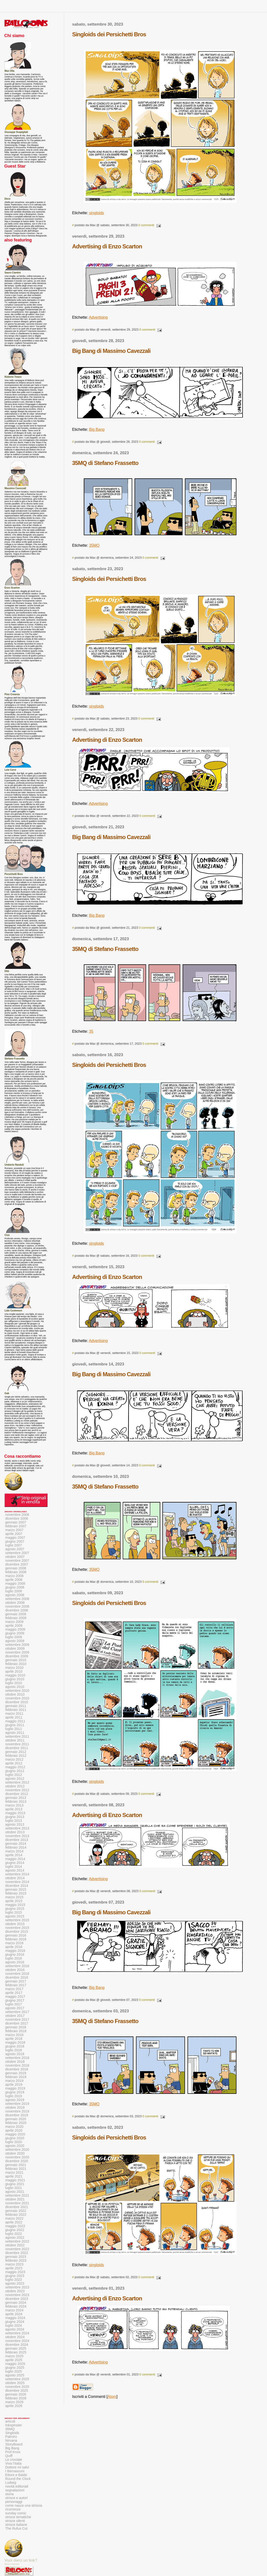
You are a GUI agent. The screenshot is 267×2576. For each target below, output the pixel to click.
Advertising (98, 317)
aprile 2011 (13, 1717)
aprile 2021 (13, 2176)
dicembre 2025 (16, 2390)
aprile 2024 (13, 2314)
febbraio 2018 (15, 2031)
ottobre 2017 (15, 2016)
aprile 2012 (13, 1763)
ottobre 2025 (15, 2383)
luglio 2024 (13, 2325)
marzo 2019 (14, 2081)
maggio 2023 (15, 2272)
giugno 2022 (14, 2230)
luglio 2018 (13, 2050)
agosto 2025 (14, 2375)
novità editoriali (16, 2486)
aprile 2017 (13, 1993)
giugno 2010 (14, 1679)
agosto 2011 (14, 1733)
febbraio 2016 (15, 1939)
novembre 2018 (17, 2065)
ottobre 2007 (15, 1557)
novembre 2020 (17, 2157)
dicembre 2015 (16, 1931)
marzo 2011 (14, 1713)
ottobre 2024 (15, 2337)
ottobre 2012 (15, 1786)
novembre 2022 (17, 2249)
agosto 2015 (14, 1916)
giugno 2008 (14, 1587)
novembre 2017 (17, 2019)
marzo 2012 (14, 1759)
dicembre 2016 (16, 1977)
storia (9, 2494)
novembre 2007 (17, 1560)
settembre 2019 (17, 2104)
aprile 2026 (13, 2406)
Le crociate (13, 2459)
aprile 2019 (13, 2084)
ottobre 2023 (15, 2291)
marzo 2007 (14, 1530)
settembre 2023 (17, 2287)
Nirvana (11, 2440)
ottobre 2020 (15, 2153)
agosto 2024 (14, 2329)
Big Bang (97, 429)
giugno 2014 (14, 1863)
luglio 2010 (13, 1683)
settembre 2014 (17, 1874)
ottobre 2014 (15, 1878)
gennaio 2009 (15, 1614)
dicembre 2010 (16, 1702)
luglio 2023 (13, 2279)
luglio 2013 (13, 1821)
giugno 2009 (14, 1633)
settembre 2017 (17, 2012)
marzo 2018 (14, 2035)
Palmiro (11, 2437)
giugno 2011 (14, 1725)
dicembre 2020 (16, 2161)
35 (91, 1031)
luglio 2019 (13, 2096)
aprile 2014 (13, 1855)
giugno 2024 (14, 2322)
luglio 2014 (13, 1866)
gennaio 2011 (15, 1706)
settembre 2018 (17, 2058)
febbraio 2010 (15, 1664)
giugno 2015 (14, 1908)
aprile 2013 (13, 1809)
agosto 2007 (14, 1549)
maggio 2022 (15, 2226)
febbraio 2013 (15, 1801)
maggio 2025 (15, 2364)
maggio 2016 (15, 1951)
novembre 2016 (17, 1974)
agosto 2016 (14, 1962)
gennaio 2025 (15, 2348)
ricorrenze (13, 2509)
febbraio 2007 (15, 1526)
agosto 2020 (14, 2146)
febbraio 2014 (15, 1847)
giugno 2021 (14, 2184)
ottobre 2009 (15, 1648)
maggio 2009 (15, 1629)
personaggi (13, 2502)
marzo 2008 (14, 1576)
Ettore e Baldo (16, 2475)
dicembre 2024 (16, 2345)
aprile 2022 (13, 2222)
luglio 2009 (13, 1637)
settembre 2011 (17, 1736)
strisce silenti (15, 2521)
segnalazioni (14, 2490)
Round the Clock (18, 2479)
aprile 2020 (13, 2130)
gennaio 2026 (15, 2394)
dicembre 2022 (16, 2253)
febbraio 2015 (15, 1893)
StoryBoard (13, 2444)
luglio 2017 (13, 2004)
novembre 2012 (17, 1790)
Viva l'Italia (13, 2463)
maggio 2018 (15, 2042)
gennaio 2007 (15, 1522)
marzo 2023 (14, 2264)
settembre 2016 (17, 1966)
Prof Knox (12, 2452)
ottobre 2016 (15, 1970)
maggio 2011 (15, 1721)
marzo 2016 (14, 1943)
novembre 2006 (17, 1515)
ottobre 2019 (15, 2107)
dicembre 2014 (16, 1886)
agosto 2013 (14, 1824)
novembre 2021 (17, 2203)
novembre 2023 (17, 2295)
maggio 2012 (15, 1767)
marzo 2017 (14, 1989)
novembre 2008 (17, 1606)
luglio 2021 (13, 2188)
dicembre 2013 (16, 1840)
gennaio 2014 (15, 1843)
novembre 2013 (17, 1836)
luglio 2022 (13, 2234)
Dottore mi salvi (17, 2467)
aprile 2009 (13, 1625)
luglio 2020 (13, 2142)
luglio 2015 (13, 1912)
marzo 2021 (14, 2172)
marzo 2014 (14, 1851)
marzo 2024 (14, 2310)
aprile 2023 (13, 2268)
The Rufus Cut (16, 2528)
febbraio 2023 (15, 2260)
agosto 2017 (14, 2008)
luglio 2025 (13, 2371)
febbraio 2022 (15, 2214)
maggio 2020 (15, 2134)
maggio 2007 (15, 1537)
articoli (10, 2421)
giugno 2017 (14, 2000)
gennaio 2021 (15, 2165)
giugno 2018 (14, 2046)
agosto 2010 (14, 1687)
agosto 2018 (14, 2054)
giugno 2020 (14, 2138)
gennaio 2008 (15, 1568)
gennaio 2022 (15, 2211)
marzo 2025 (14, 2356)
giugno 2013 (14, 1817)
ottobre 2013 (15, 1832)
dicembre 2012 (16, 1794)
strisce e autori (16, 2498)
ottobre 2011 (15, 1740)
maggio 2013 (15, 1813)
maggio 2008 (15, 1583)
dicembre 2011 (16, 1748)
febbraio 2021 (15, 2169)
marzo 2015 (14, 1897)
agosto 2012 (14, 1778)
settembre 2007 (17, 1553)
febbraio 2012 (15, 1755)
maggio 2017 (15, 1996)
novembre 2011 (17, 1744)
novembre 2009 (17, 1652)
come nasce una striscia (23, 2505)
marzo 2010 (14, 1668)
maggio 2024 (15, 2318)
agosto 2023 (14, 2283)
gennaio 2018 (15, 2027)
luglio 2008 (13, 1591)
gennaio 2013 (15, 1798)
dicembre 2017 (16, 2023)
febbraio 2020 (15, 2123)
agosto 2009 (14, 1641)
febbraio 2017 (15, 1985)
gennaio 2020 (15, 2119)
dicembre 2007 (16, 1564)
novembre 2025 (17, 2387)
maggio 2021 (15, 2180)
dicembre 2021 (16, 2207)
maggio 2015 (15, 1905)
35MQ (94, 545)
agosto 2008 (14, 1595)
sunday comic (15, 2513)
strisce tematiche (18, 2517)
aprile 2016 (13, 1947)
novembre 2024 (17, 2341)
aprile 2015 (13, 1901)
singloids (96, 213)
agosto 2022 (14, 2237)
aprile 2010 (13, 1671)
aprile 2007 (13, 1534)
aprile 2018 (13, 2039)
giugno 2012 (14, 1771)
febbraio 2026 (15, 2398)
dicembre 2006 (16, 1518)
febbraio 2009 (15, 1618)
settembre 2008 (17, 1599)
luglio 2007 (13, 1545)
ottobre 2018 (15, 2061)
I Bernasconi (14, 2471)
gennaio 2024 (15, 2302)
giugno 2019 (14, 2092)
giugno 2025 (14, 2367)
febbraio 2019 (15, 2077)
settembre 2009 (17, 1645)
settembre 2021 (17, 2195)
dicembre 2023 (16, 2299)
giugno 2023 (14, 2276)
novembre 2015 (17, 1928)
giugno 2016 (14, 1954)
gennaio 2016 (15, 1935)
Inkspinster (13, 2425)
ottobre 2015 (15, 1924)
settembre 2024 (17, 2333)
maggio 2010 (15, 1675)
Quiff (8, 2456)
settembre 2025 (17, 2379)
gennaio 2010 (15, 1660)
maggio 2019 (15, 2088)
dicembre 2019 (16, 2115)
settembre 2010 (17, 1690)
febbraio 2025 (15, 2352)
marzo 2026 (14, 2402)
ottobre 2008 (15, 1603)
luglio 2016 (13, 1958)
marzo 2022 (14, 2218)
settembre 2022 (17, 2241)
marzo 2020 (14, 2126)
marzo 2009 (14, 1622)
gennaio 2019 (15, 2073)
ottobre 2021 (15, 2199)
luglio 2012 (13, 1775)
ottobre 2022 (15, 2245)
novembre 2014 (17, 1882)
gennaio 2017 (15, 1981)
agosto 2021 (14, 2192)
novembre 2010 (17, 1698)
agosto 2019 (14, 2100)
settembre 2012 (17, 1782)
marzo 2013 (14, 1805)
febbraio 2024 (15, 2306)
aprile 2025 (13, 2360)
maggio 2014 (15, 1859)
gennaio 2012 (15, 1752)
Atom (112, 2397)
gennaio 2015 (15, 1889)
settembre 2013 (17, 1828)
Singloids (12, 2433)
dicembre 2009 (16, 1656)
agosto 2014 (14, 1870)
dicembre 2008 (16, 1610)
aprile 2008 (13, 1580)
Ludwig (10, 2482)
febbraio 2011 (15, 1710)
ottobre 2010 (15, 1694)
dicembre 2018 (16, 2069)
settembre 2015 (17, 1920)
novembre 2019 (17, 2111)
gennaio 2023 (15, 2257)
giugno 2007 (14, 1541)
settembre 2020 (17, 2149)
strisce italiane (16, 2525)
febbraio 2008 (15, 1572)
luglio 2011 (13, 1729)
